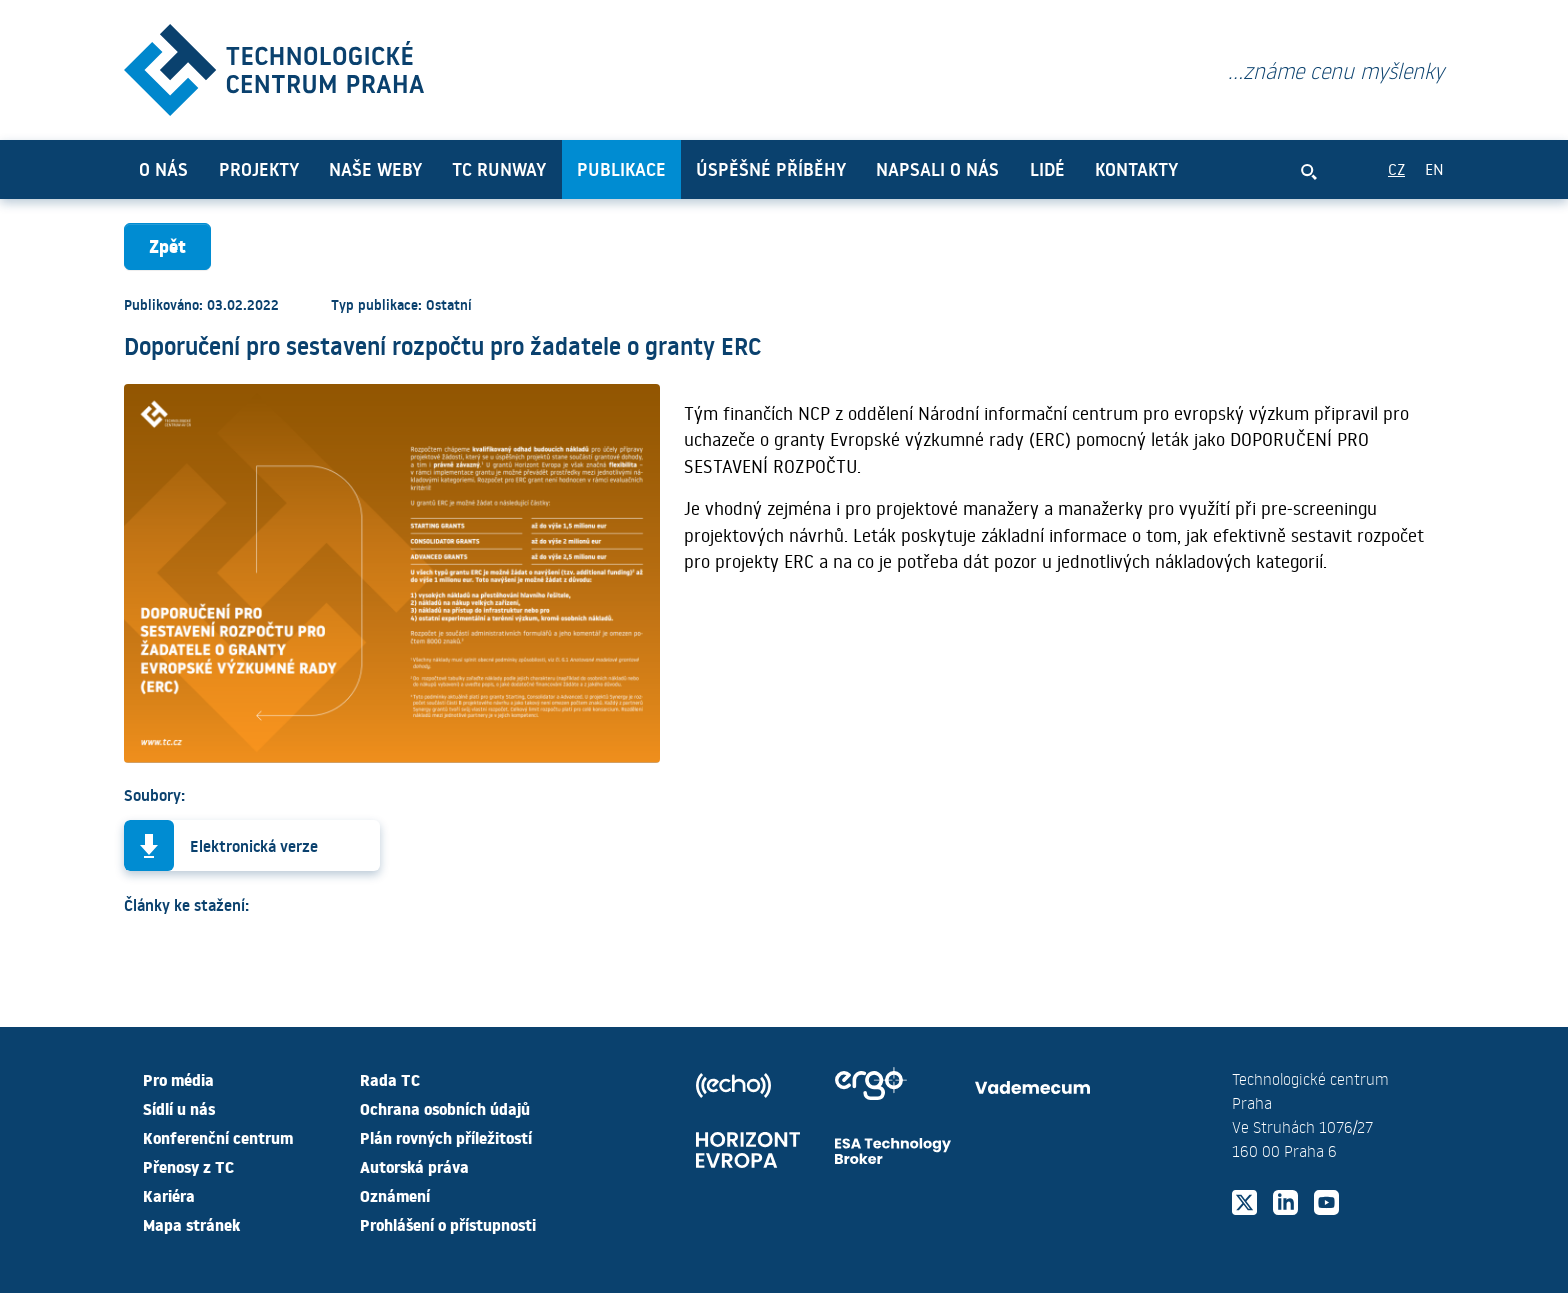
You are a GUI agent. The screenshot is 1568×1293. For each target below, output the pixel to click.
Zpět (167, 245)
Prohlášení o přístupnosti (448, 1224)
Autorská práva (414, 1166)
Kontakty (1136, 169)
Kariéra (169, 1195)
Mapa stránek (191, 1224)
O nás (163, 169)
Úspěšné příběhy (771, 169)
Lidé (1047, 169)
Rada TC (390, 1079)
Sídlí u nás (179, 1108)
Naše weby (375, 169)
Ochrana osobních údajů (445, 1108)
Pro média (178, 1079)
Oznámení (395, 1195)
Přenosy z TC (188, 1166)
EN (1434, 168)
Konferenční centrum (218, 1137)
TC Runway (499, 169)
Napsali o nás (937, 169)
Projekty (259, 169)
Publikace (621, 169)
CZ (1396, 168)
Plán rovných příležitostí (446, 1137)
